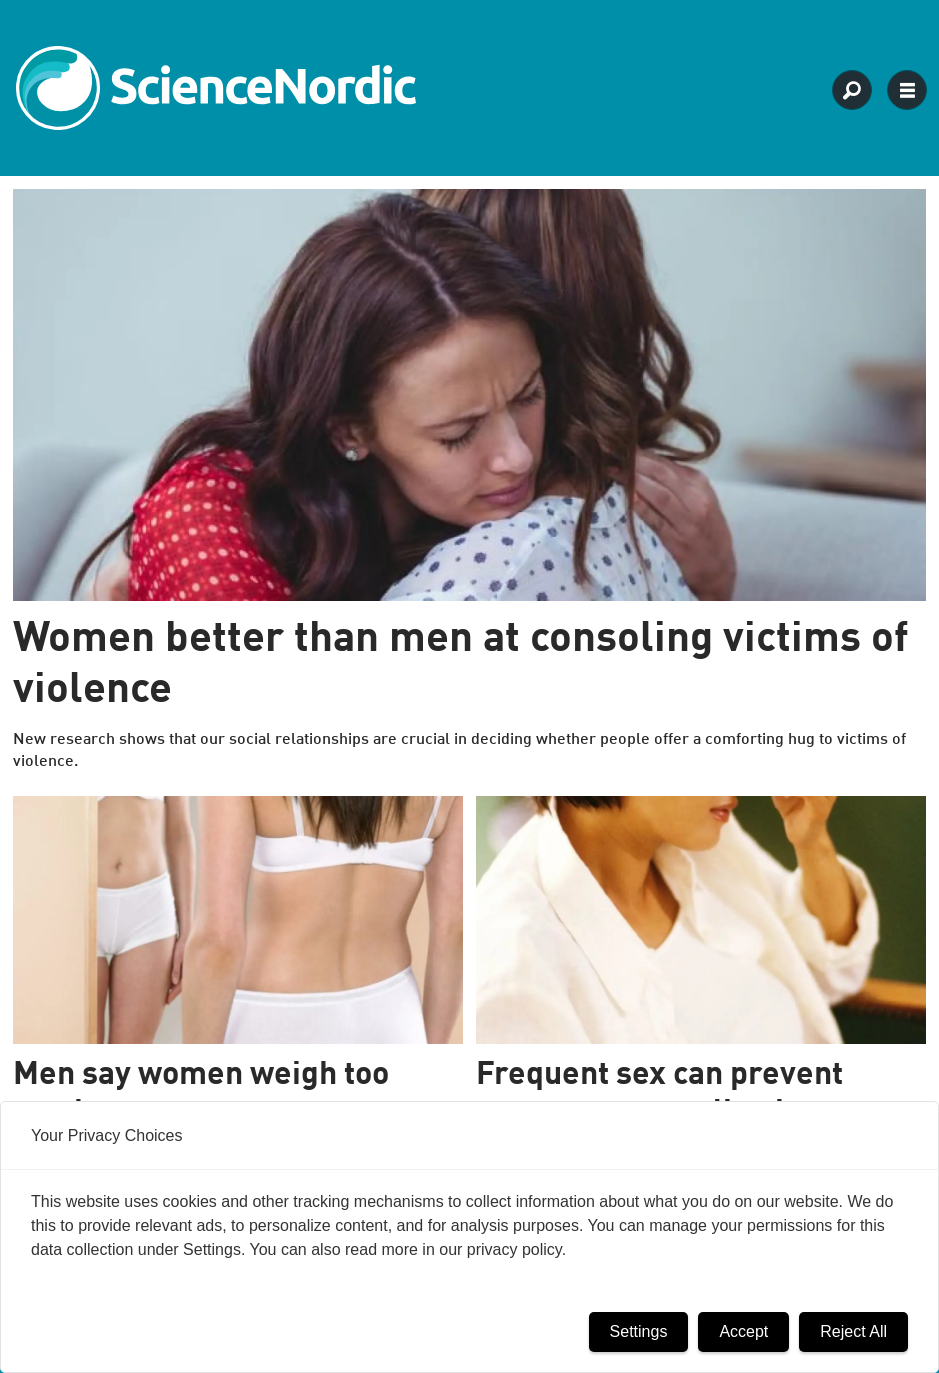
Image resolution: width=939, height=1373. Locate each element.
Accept (743, 1331)
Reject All (853, 1331)
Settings (639, 1331)
